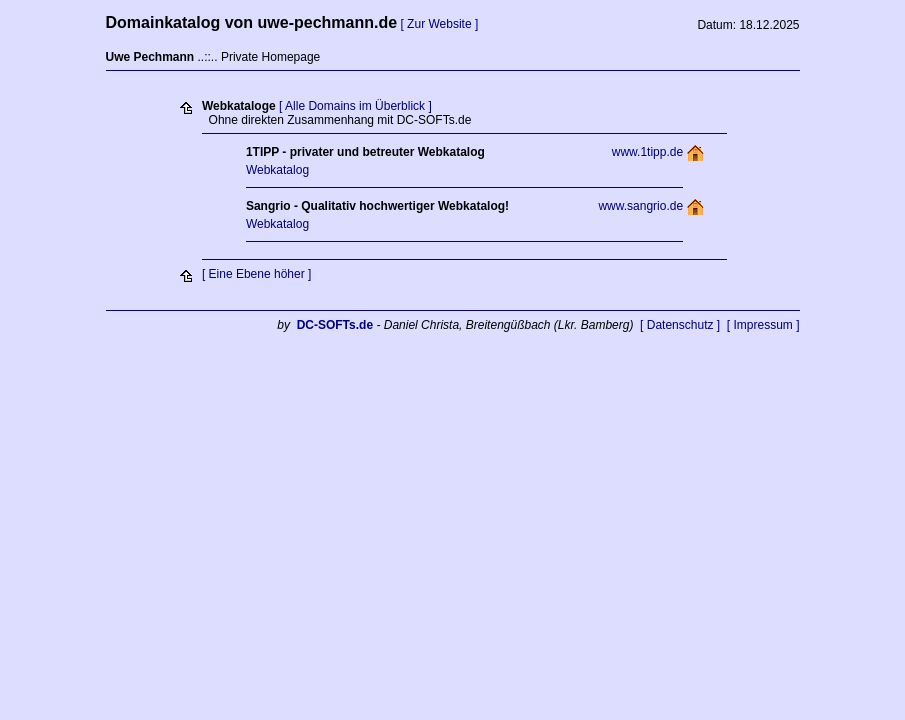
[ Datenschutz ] (680, 325)
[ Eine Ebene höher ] (256, 274)
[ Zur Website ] (439, 24)
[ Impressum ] (763, 325)
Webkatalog (277, 170)
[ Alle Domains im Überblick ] (355, 106)
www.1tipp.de (647, 152)
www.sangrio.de (640, 206)
